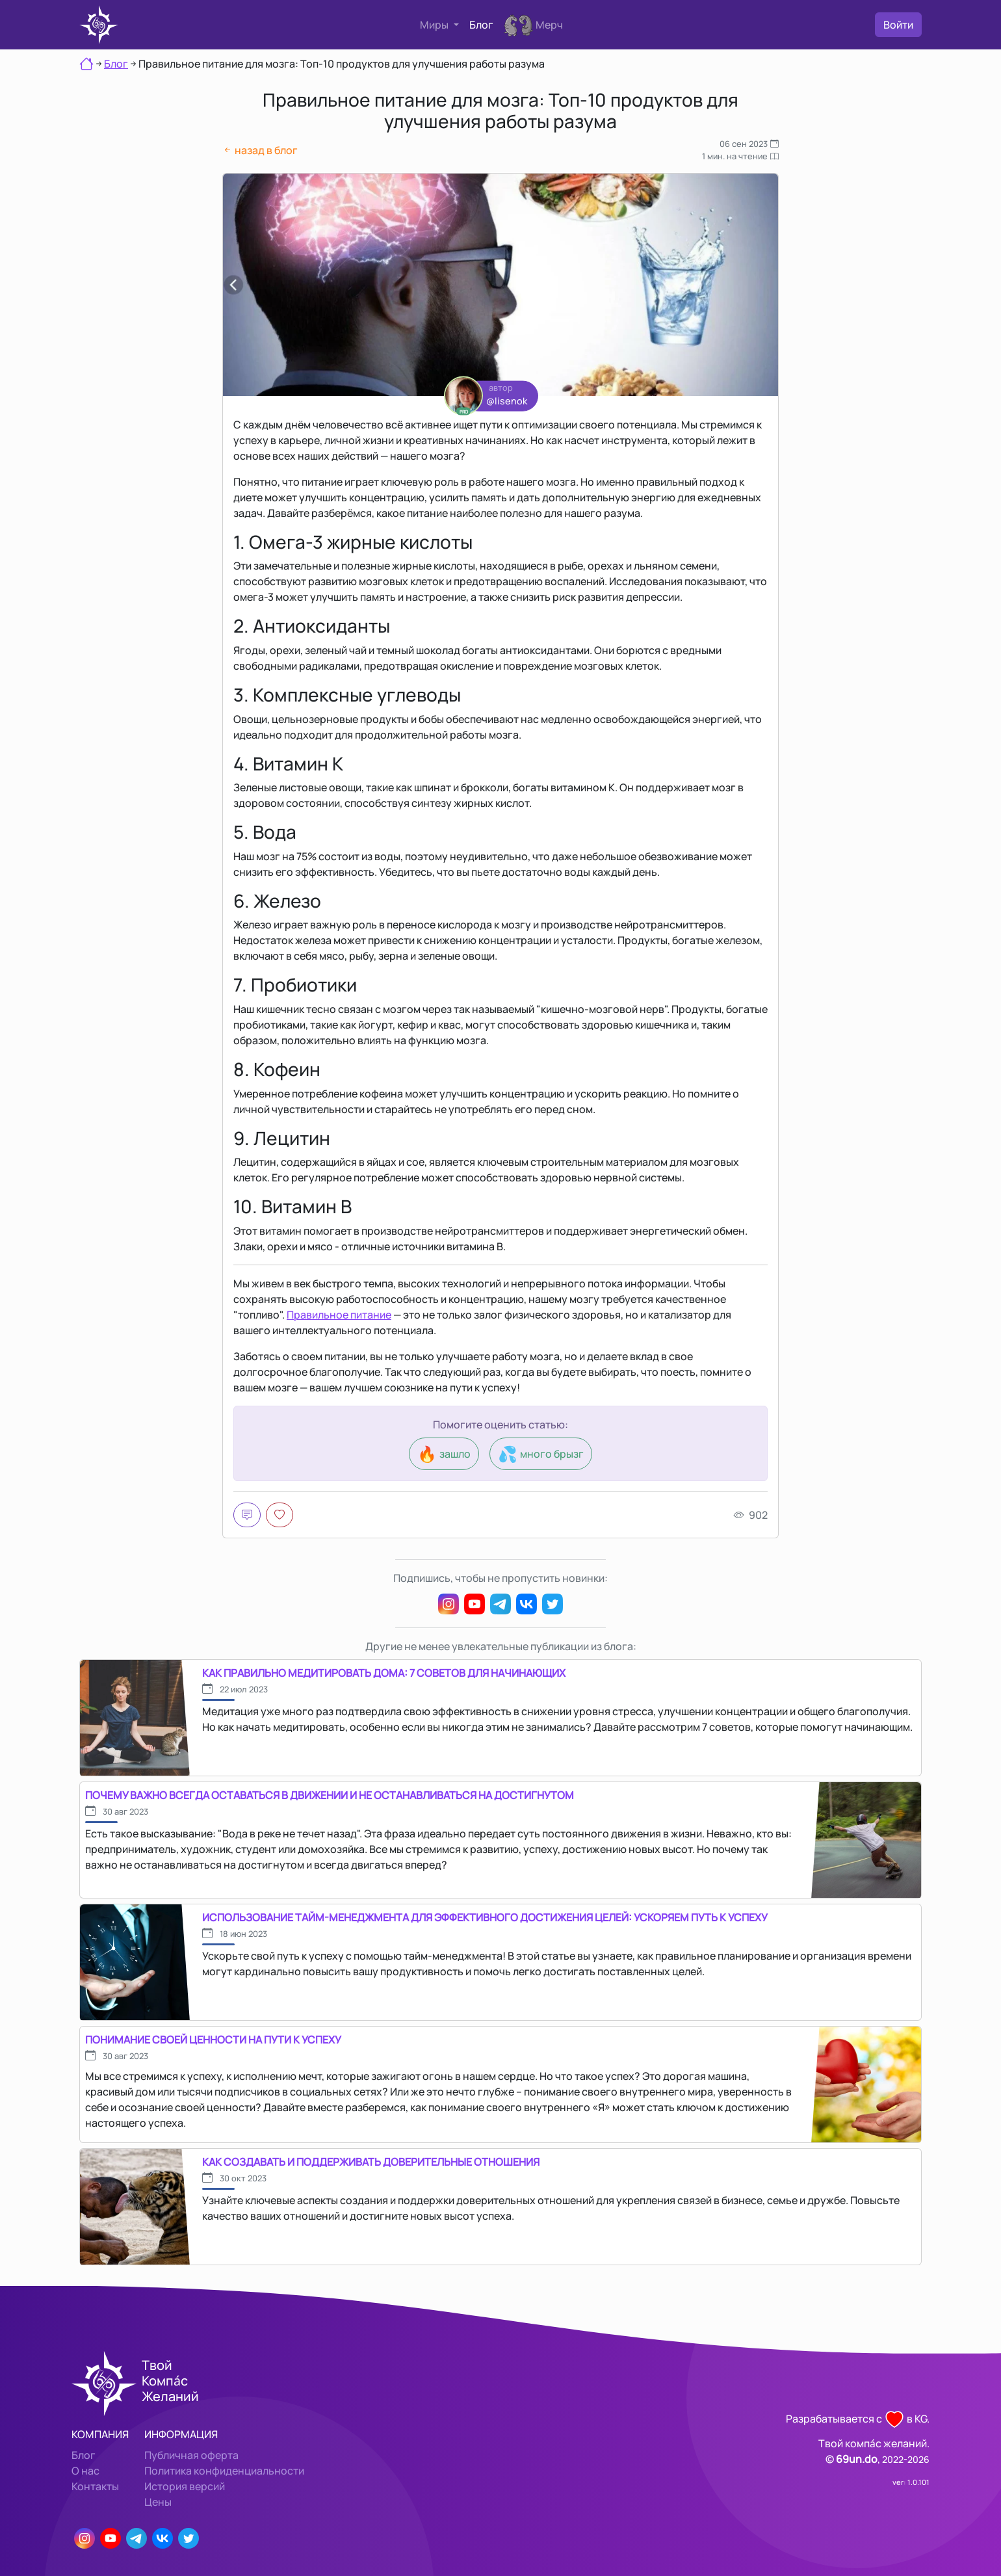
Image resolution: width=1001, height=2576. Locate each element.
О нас (85, 2471)
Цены (158, 2502)
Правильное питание (339, 1315)
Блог (481, 25)
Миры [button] (435, 25)
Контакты (95, 2486)
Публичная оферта (191, 2455)
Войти (898, 25)
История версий (184, 2486)
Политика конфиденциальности (224, 2471)
